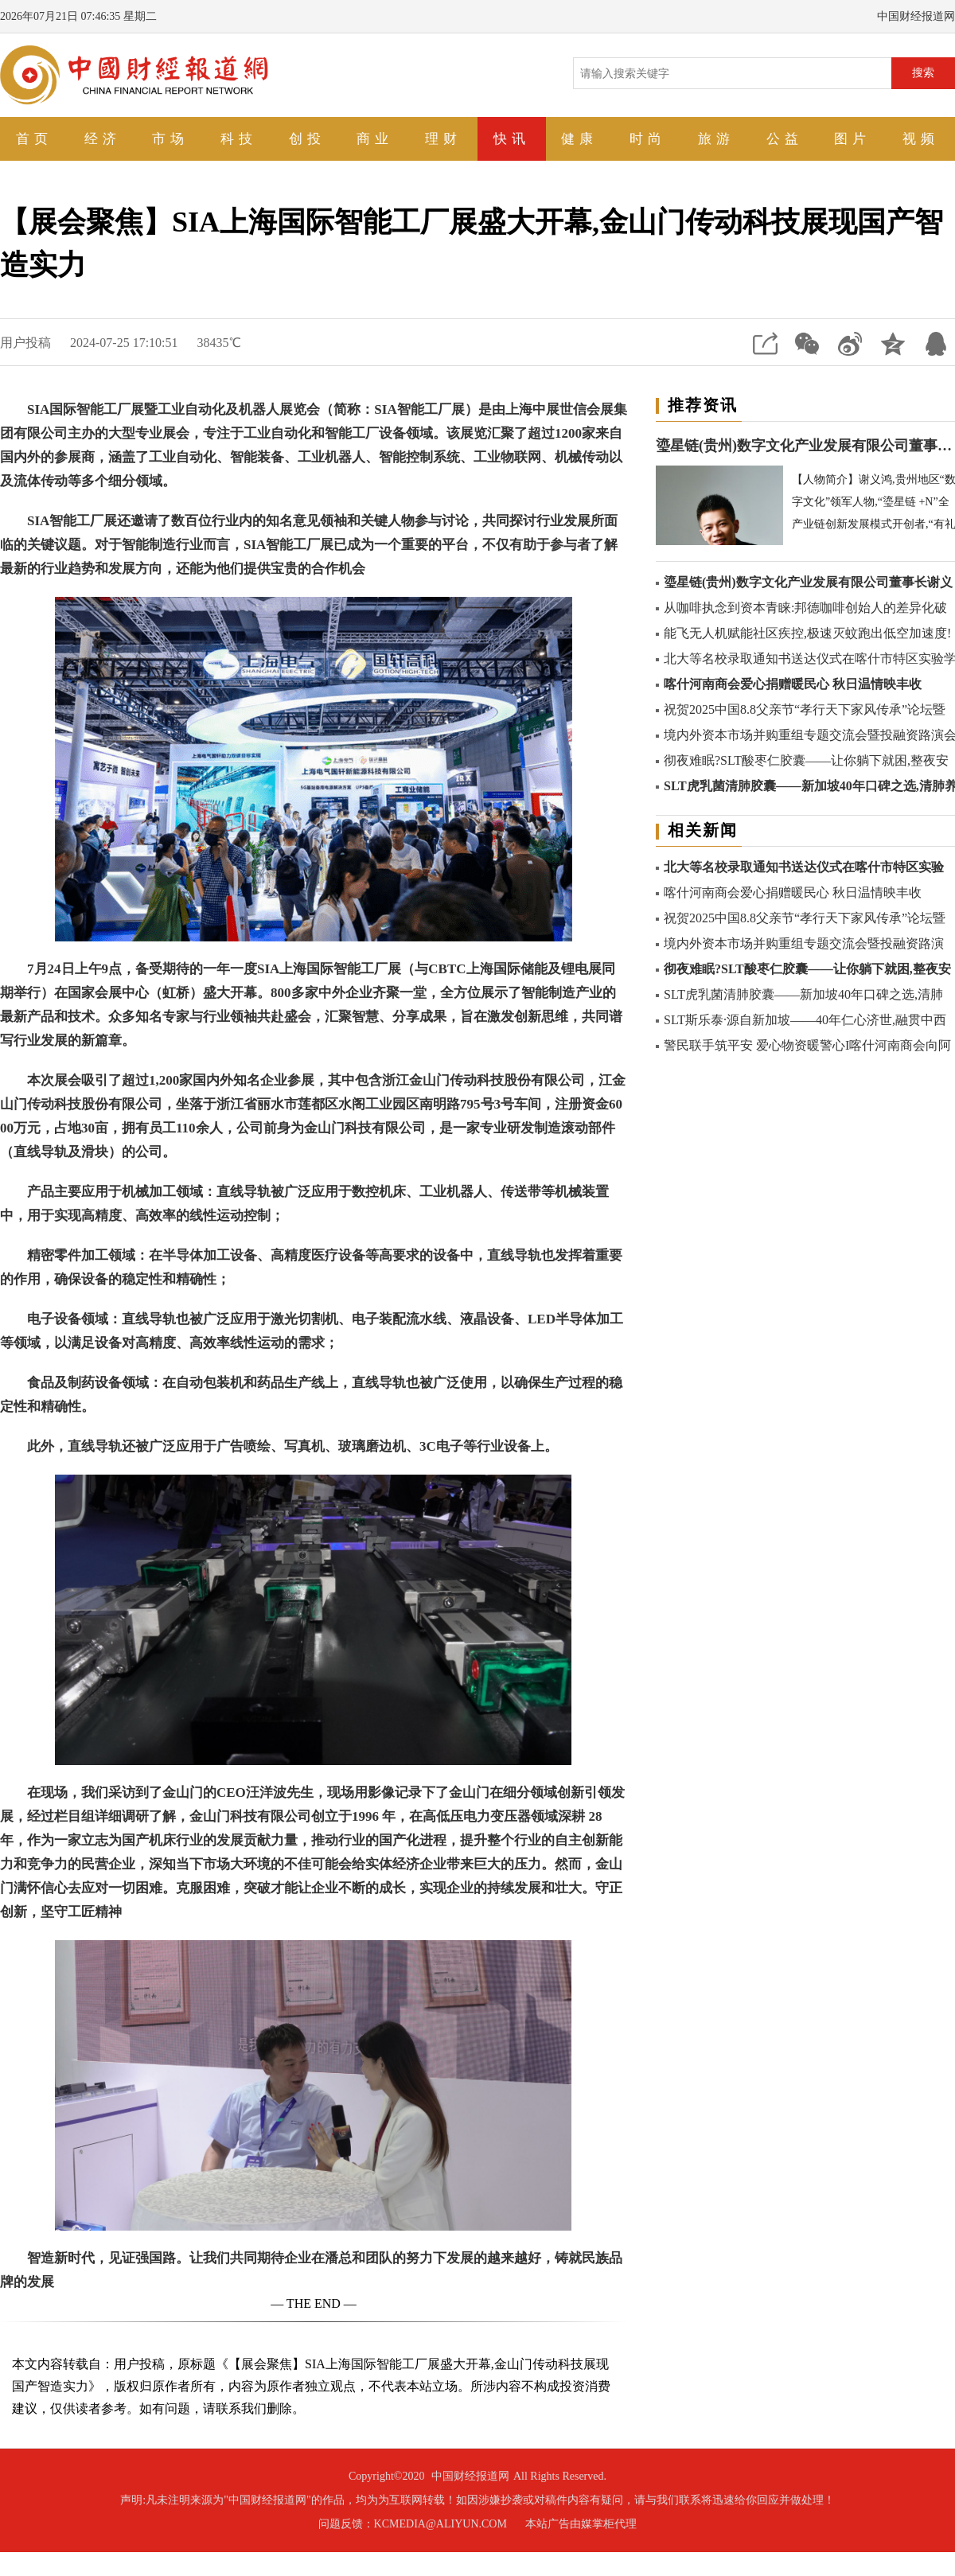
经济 (102, 138)
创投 (307, 138)
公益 (784, 138)
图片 (852, 138)
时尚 (648, 138)
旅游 (716, 138)
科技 (238, 138)
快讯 (511, 138)
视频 (920, 138)
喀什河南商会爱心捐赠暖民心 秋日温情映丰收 (793, 684)
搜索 (923, 72)
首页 (34, 138)
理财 (443, 138)
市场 (170, 138)
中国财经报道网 (470, 2476)
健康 (579, 138)
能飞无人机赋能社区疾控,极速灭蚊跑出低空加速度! (807, 633)
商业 (375, 138)
